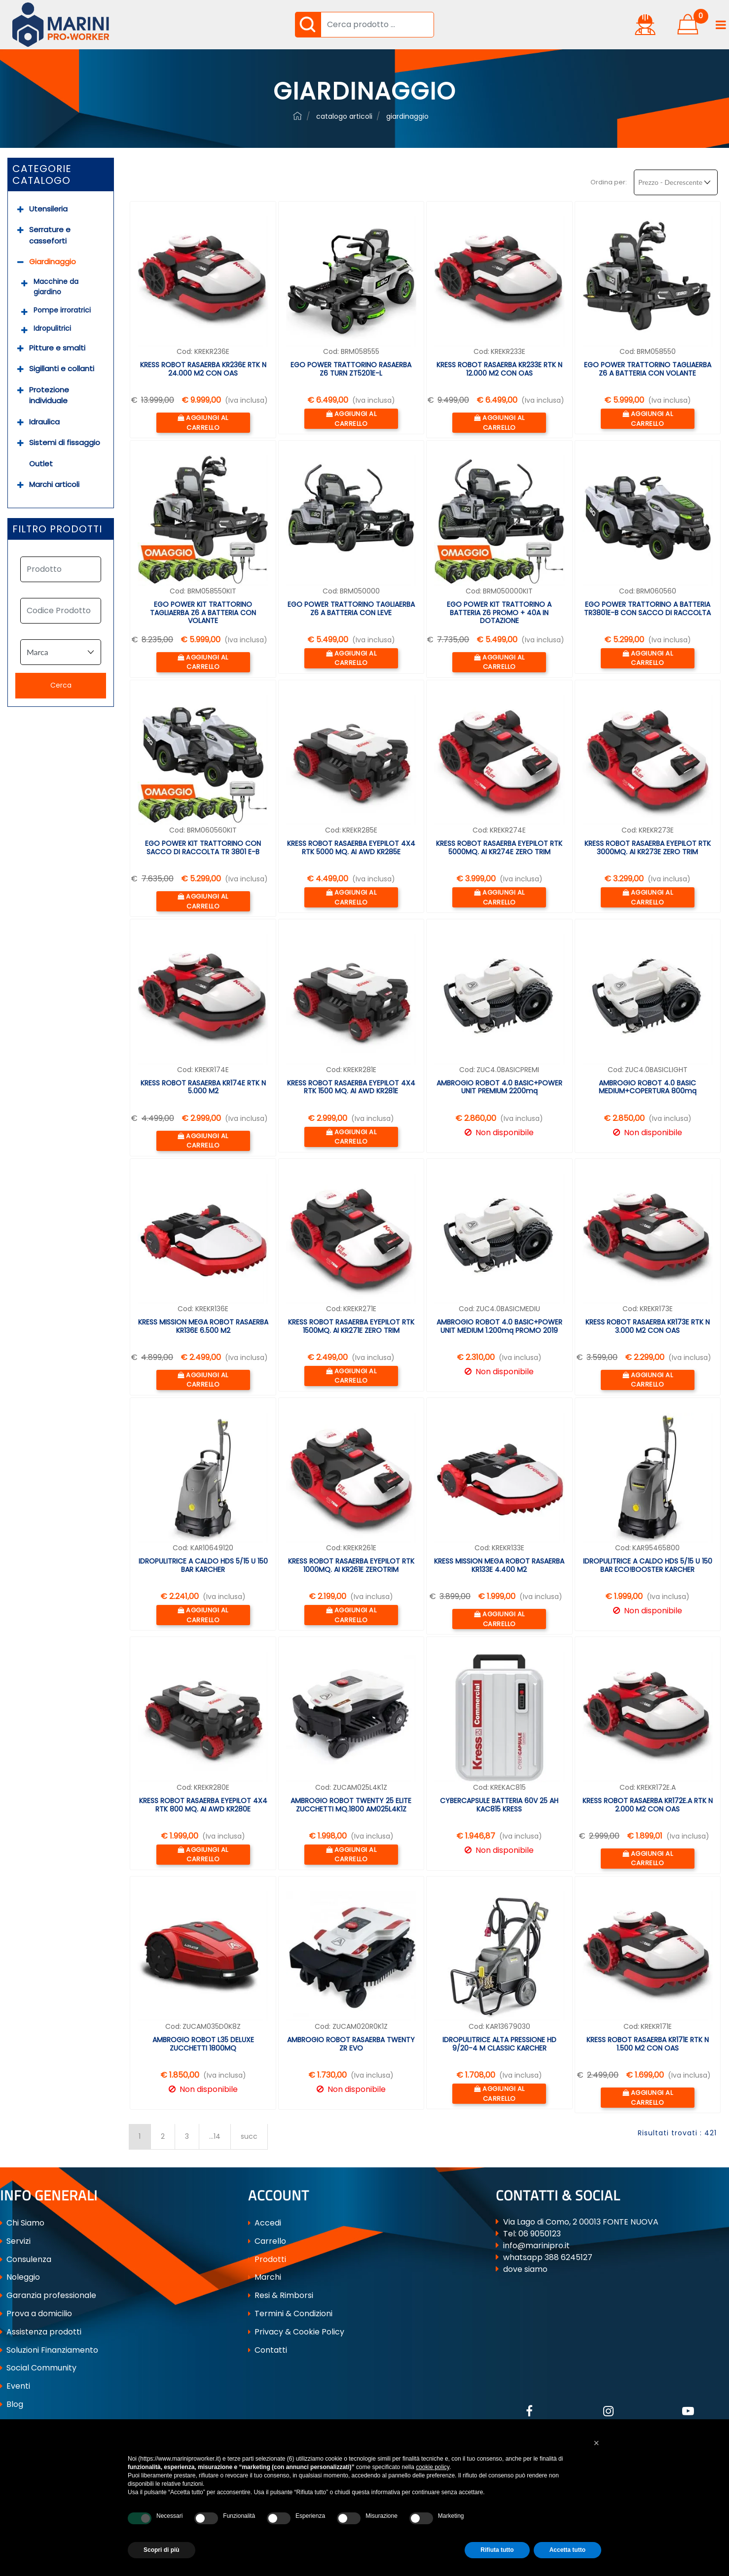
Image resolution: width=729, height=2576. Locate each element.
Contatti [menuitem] (267, 2350)
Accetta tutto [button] (567, 2549)
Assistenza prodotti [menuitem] (40, 2331)
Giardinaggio (52, 261)
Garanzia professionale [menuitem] (48, 2295)
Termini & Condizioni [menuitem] (290, 2313)
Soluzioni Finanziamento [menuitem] (49, 2350)
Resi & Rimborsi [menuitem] (280, 2295)
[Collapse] (20, 262)
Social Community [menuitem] (38, 2367)
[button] (308, 24)
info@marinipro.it (536, 2245)
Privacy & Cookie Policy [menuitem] (296, 2331)
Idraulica (44, 422)
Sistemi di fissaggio (64, 442)
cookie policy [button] (432, 2467)
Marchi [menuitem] (264, 2277)
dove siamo (525, 2269)
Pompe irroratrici (62, 310)
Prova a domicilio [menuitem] (36, 2313)
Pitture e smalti (57, 348)
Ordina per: (608, 182)
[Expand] (20, 209)
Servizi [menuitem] (15, 2241)
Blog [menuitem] (11, 2404)
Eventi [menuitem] (15, 2386)
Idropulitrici (52, 328)
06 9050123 (539, 2233)
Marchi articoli (54, 484)
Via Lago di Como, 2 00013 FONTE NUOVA (580, 2222)
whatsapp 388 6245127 (547, 2257)
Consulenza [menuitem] (25, 2259)
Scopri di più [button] (162, 2549)
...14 (214, 2136)
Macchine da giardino (56, 287)
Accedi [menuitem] (264, 2222)
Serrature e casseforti (50, 235)
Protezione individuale (49, 395)
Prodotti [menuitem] (267, 2259)
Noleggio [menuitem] (20, 2277)
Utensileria (48, 209)
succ (249, 2136)
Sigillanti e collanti (61, 368)
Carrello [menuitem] (267, 2241)
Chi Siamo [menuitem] (22, 2222)
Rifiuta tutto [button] (496, 2549)
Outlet (41, 463)
